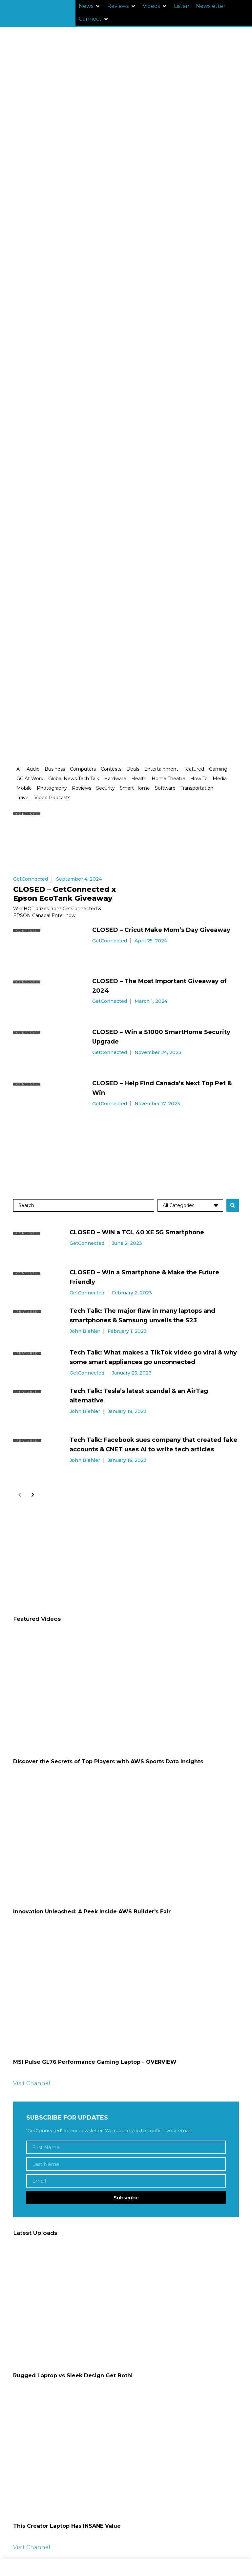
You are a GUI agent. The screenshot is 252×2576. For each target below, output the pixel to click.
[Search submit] (232, 1205)
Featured (193, 769)
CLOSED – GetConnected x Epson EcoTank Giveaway (64, 893)
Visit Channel (31, 2083)
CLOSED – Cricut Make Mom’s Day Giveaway (161, 930)
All (19, 769)
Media (220, 779)
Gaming (218, 769)
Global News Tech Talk (73, 779)
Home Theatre (168, 779)
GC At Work (29, 779)
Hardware (115, 779)
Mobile (24, 788)
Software (165, 788)
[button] (89, 6)
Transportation (196, 788)
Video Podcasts (52, 798)
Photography (52, 788)
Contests (111, 769)
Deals (132, 769)
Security (105, 788)
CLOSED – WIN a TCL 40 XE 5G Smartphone (137, 1232)
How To (199, 779)
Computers (83, 769)
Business (55, 769)
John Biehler (85, 1331)
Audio (33, 769)
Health (139, 779)
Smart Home (135, 788)
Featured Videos (37, 1619)
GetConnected (30, 879)
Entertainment (161, 769)
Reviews (81, 788)
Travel (23, 798)
